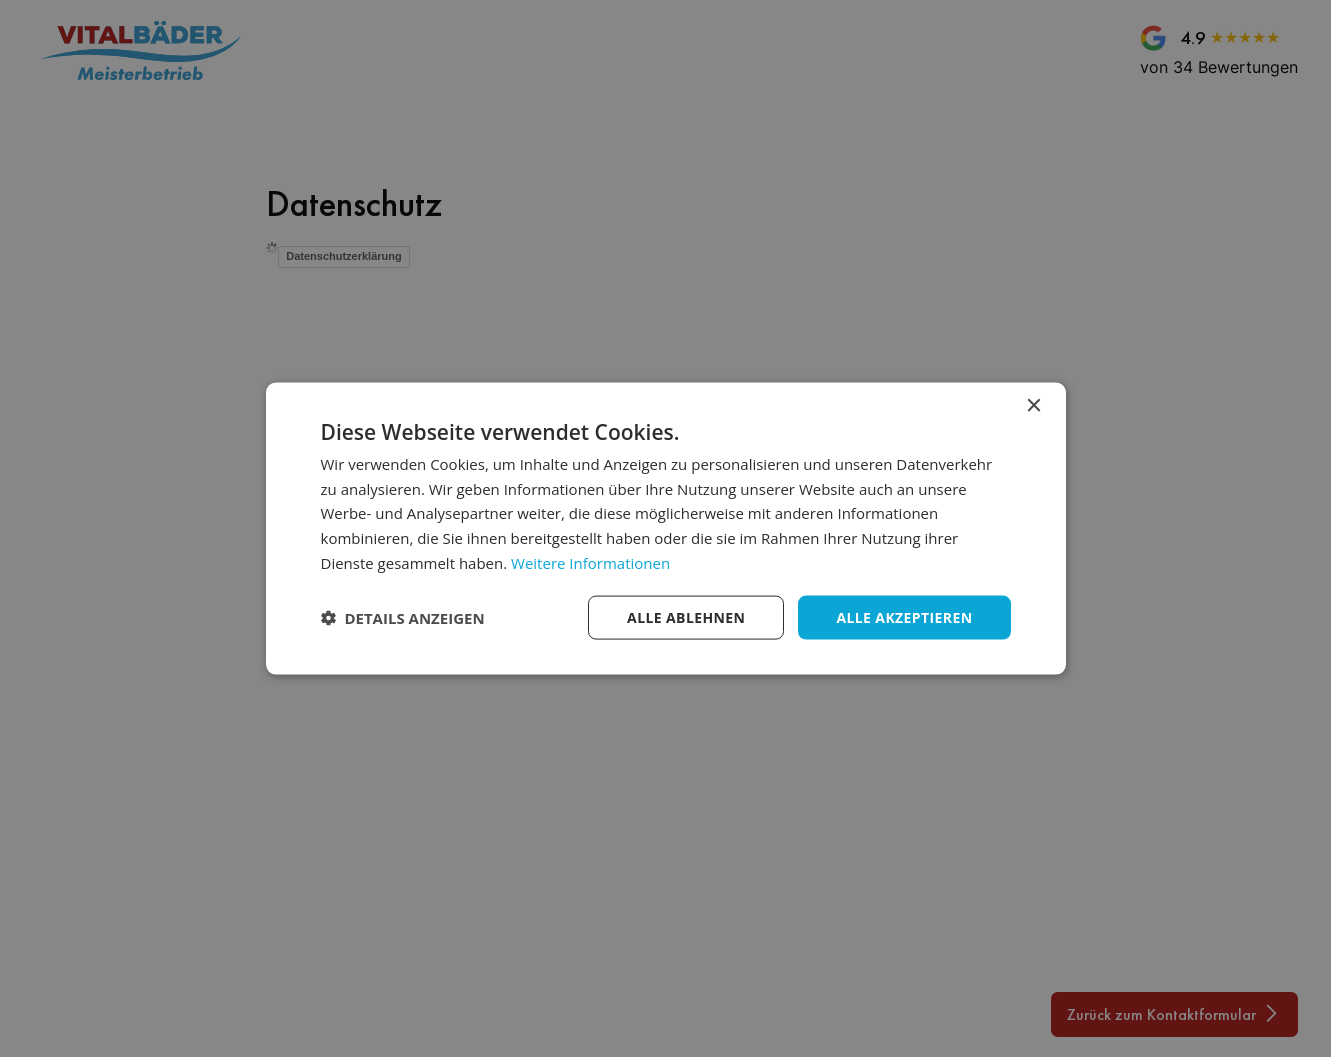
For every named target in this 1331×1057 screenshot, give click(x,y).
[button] (403, 618)
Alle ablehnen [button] (686, 616)
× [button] (1033, 405)
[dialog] (666, 528)
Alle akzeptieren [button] (904, 616)
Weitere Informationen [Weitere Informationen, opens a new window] (590, 562)
